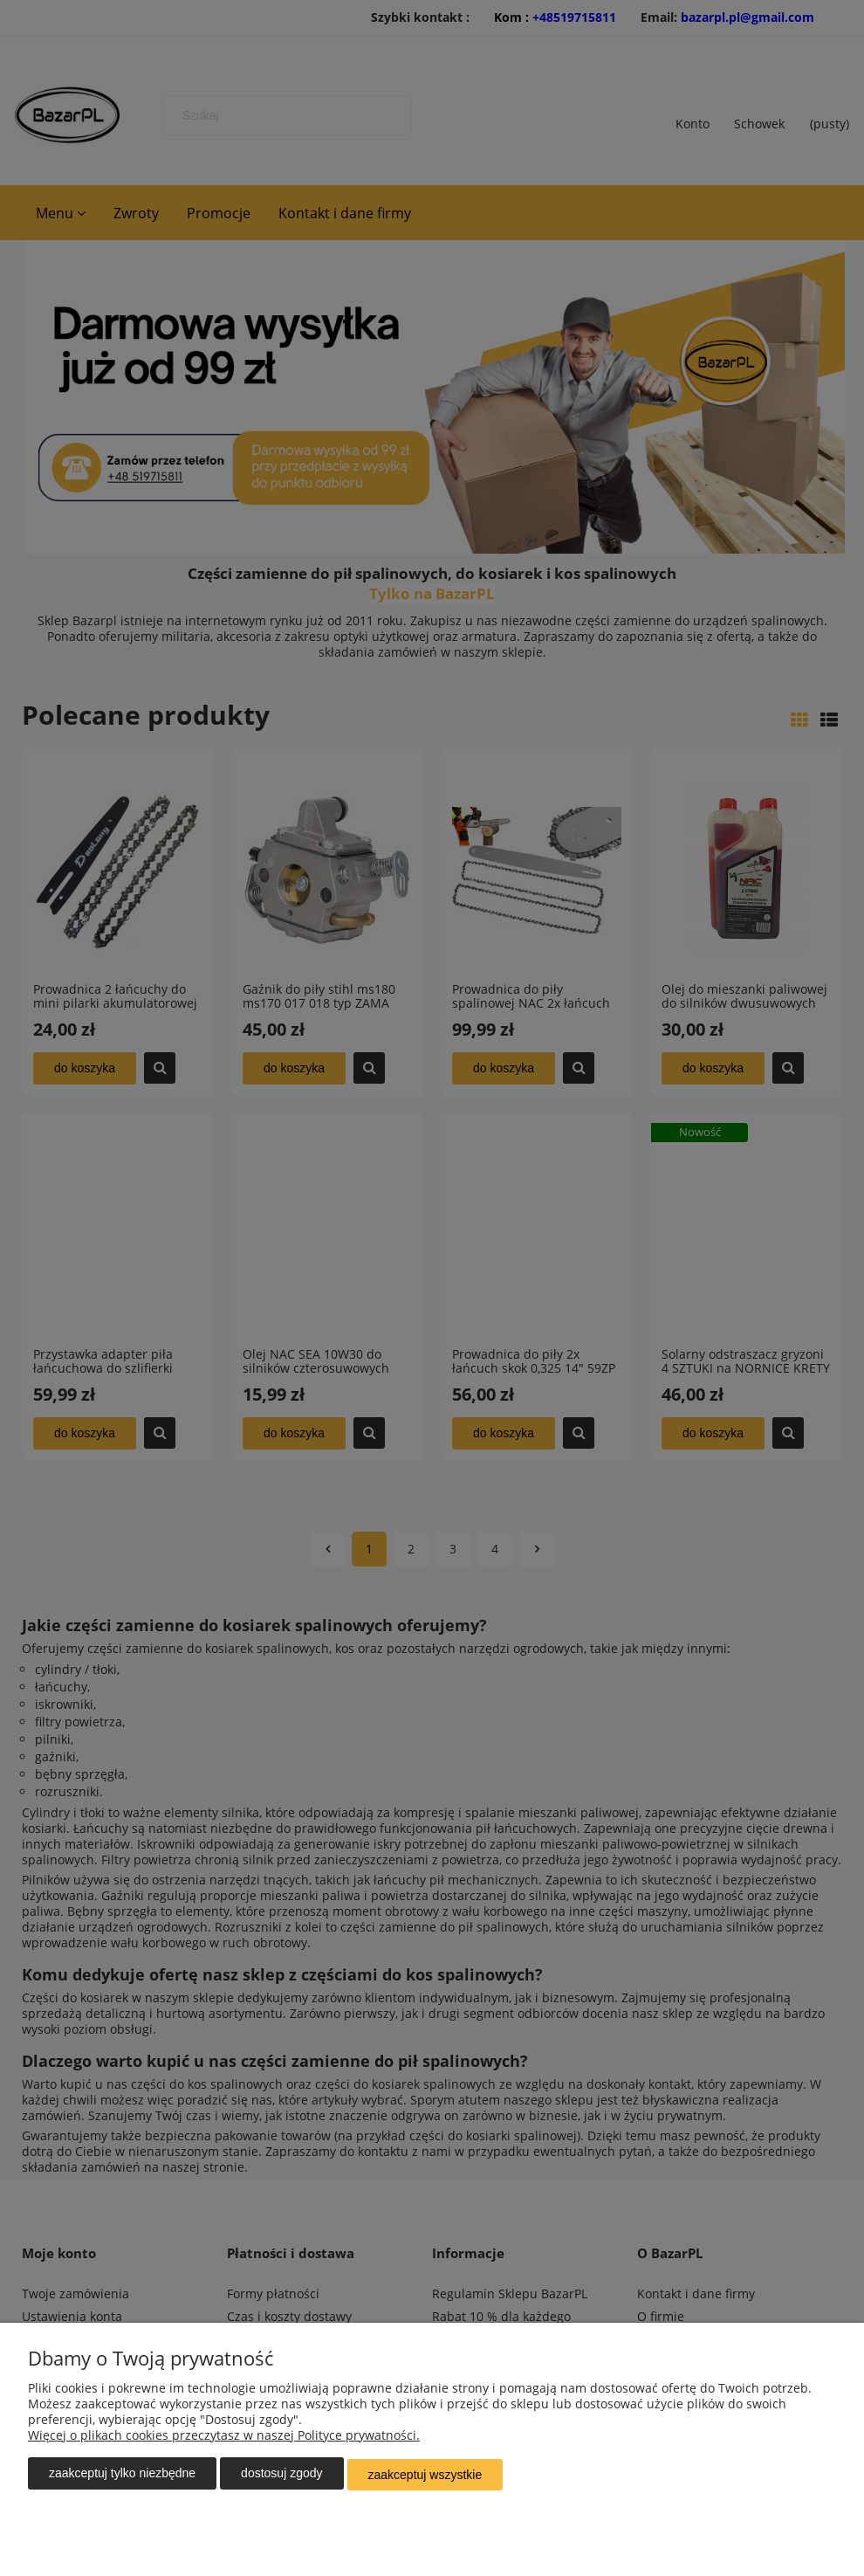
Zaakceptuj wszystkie (425, 2476)
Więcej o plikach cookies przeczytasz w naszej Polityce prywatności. (224, 2437)
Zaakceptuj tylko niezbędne (122, 2476)
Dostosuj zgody (281, 2476)
